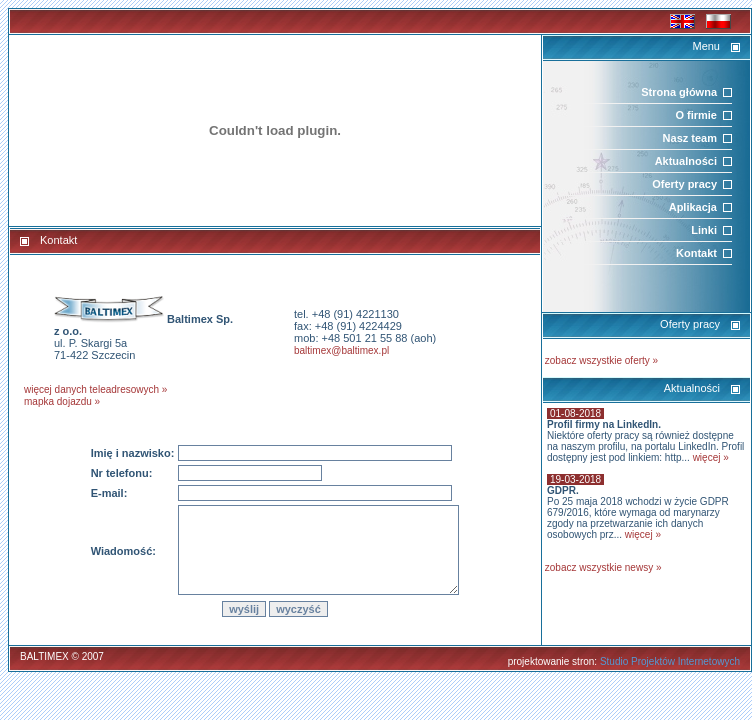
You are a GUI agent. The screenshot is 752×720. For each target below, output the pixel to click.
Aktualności (686, 161)
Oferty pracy (684, 184)
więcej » (711, 457)
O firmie (696, 115)
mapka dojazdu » (62, 401)
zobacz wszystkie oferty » (601, 360)
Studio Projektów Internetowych (670, 661)
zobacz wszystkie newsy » (603, 567)
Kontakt (696, 253)
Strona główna (679, 92)
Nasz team (690, 138)
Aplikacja (693, 207)
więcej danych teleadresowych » (95, 389)
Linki (704, 230)
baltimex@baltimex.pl (341, 350)
